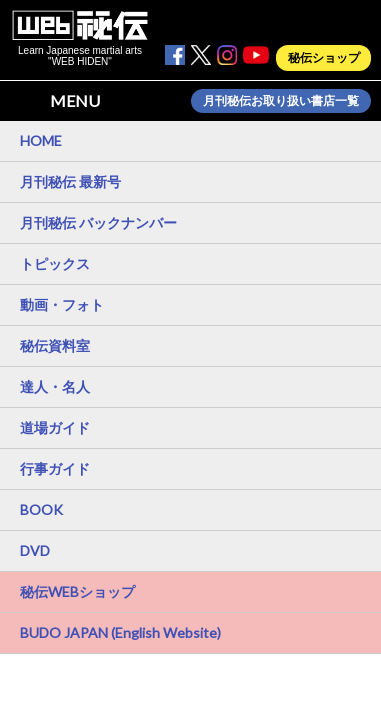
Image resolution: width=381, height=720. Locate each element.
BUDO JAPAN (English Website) (120, 632)
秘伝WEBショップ (77, 591)
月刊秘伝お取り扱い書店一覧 (281, 101)
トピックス (55, 263)
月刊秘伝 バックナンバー (98, 222)
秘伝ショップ (324, 58)
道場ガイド (55, 427)
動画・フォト (62, 304)
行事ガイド (55, 468)
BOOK (41, 509)
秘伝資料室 (55, 345)
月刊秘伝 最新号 (70, 181)
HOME (41, 140)
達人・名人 (55, 386)
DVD (35, 550)
